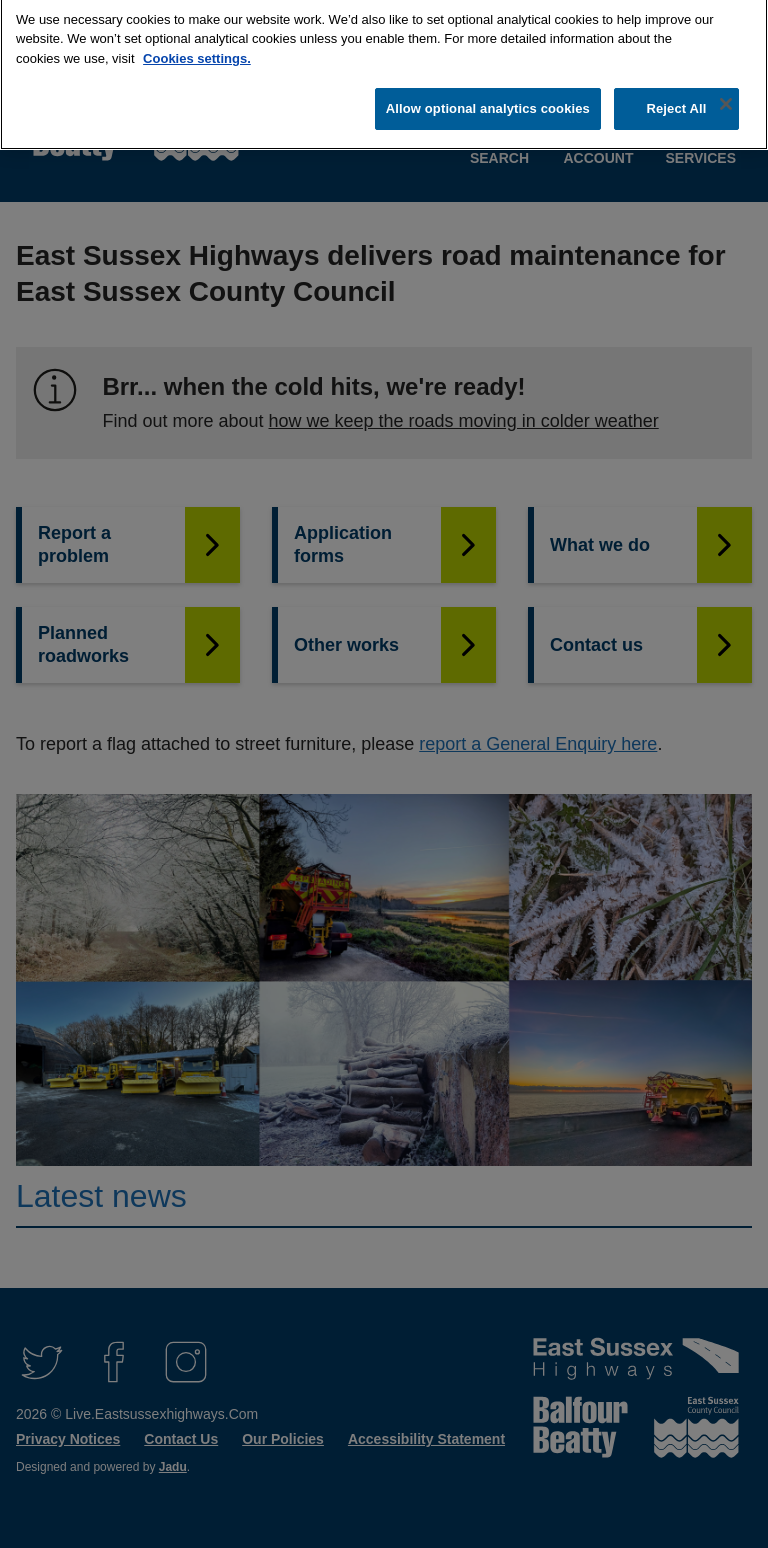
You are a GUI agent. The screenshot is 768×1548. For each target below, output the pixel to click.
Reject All (676, 100)
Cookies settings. (197, 50)
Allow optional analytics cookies (488, 100)
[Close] (726, 96)
